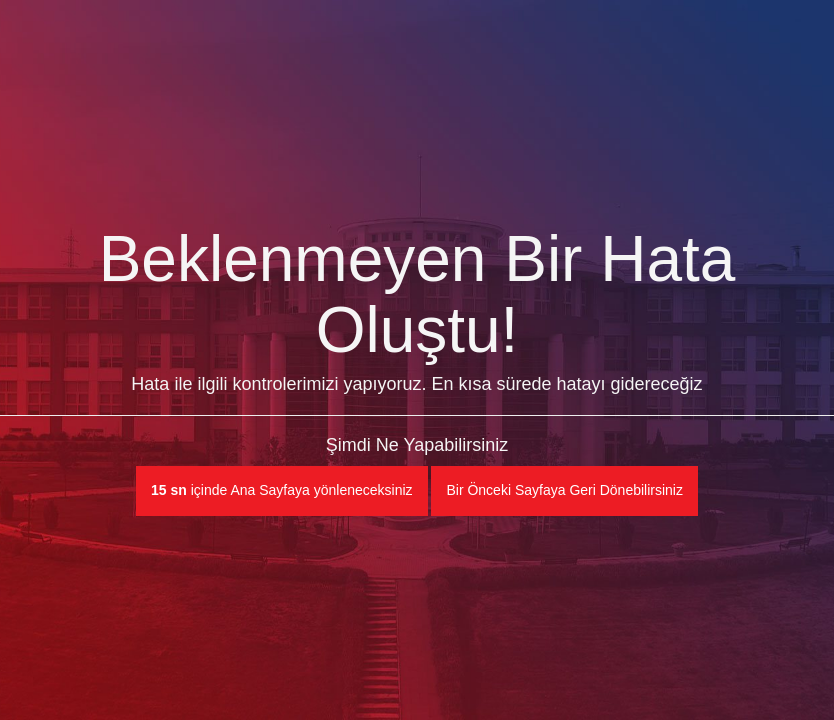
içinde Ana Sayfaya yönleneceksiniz (282, 490)
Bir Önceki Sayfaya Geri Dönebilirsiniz (564, 490)
